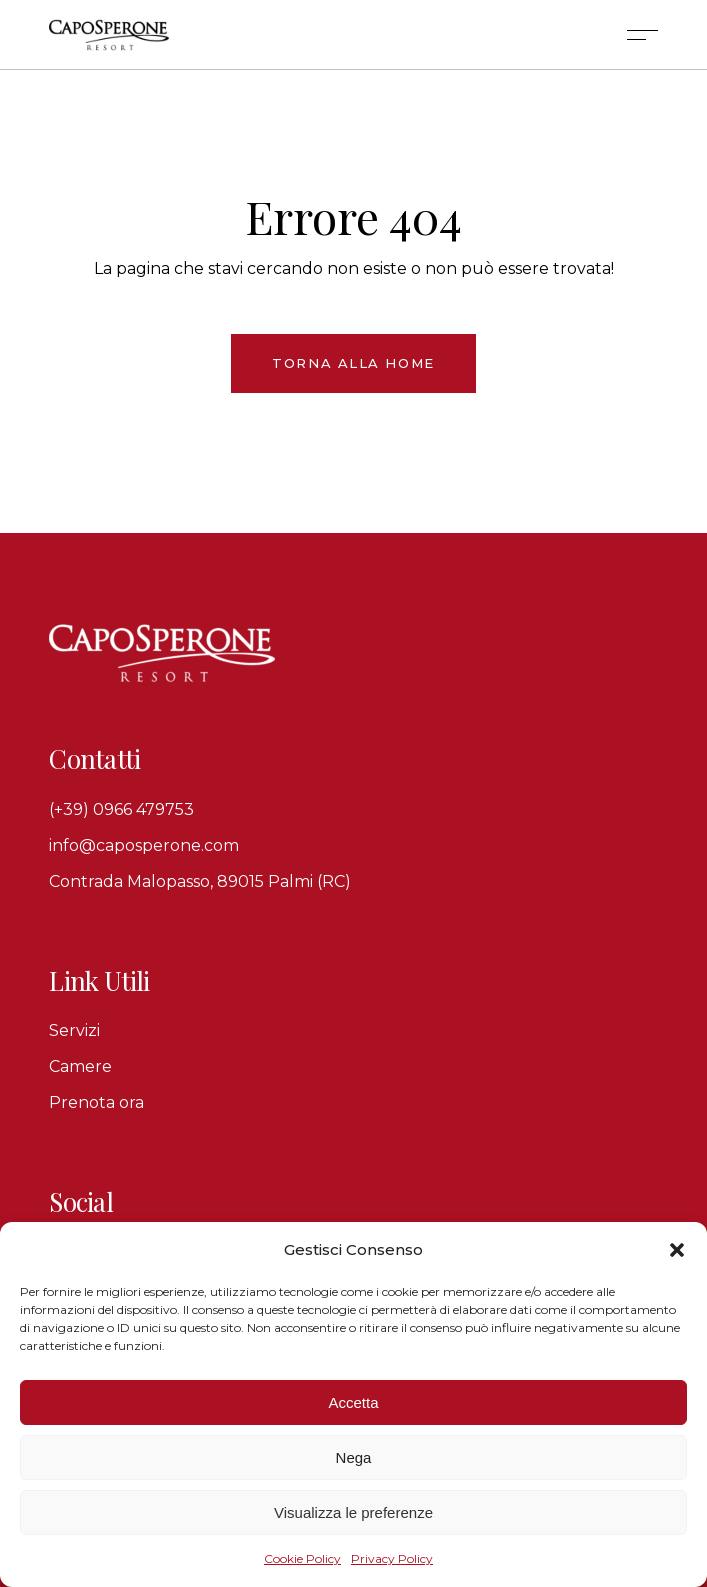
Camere (80, 1066)
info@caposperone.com (144, 845)
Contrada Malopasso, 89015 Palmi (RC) (200, 881)
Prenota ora (96, 1102)
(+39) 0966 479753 (121, 809)
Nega (354, 1457)
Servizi (74, 1030)
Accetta (353, 1402)
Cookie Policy (302, 1558)
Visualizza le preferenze (353, 1512)
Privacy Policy (392, 1558)
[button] (677, 1250)
